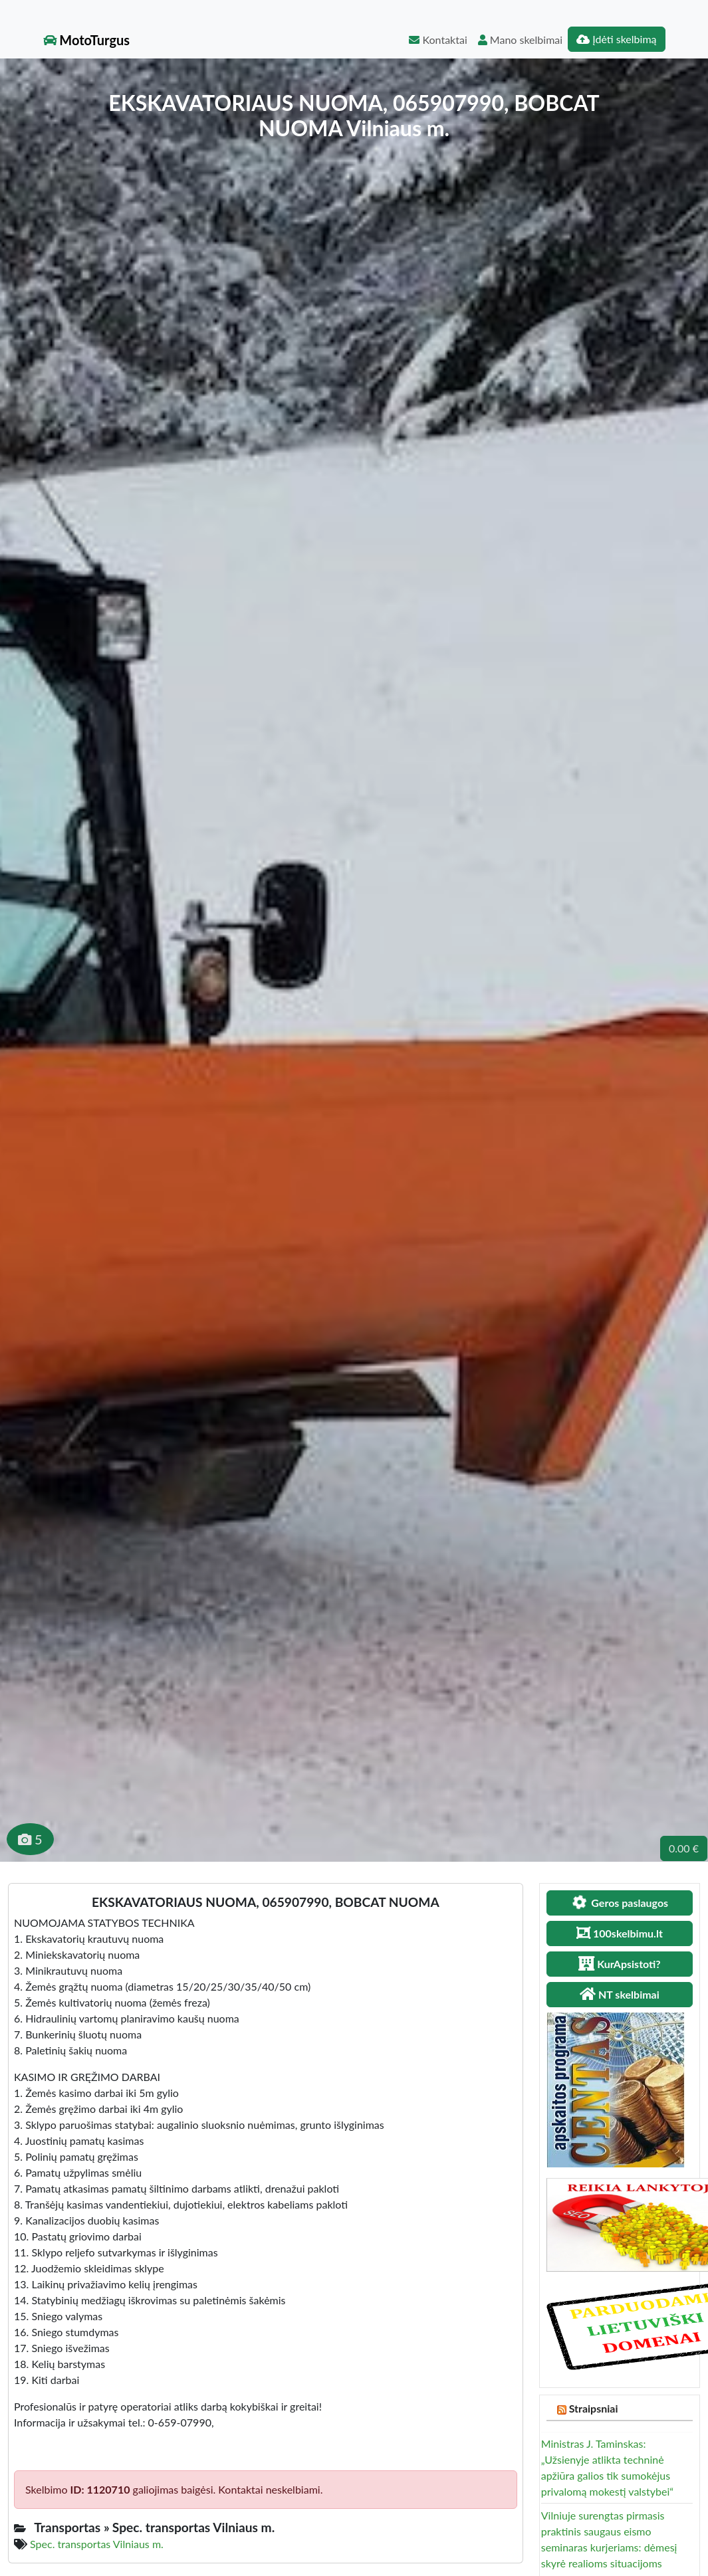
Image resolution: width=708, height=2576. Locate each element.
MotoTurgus (86, 40)
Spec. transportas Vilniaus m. (97, 2543)
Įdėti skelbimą (616, 39)
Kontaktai (438, 39)
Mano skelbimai (520, 39)
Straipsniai (593, 2408)
